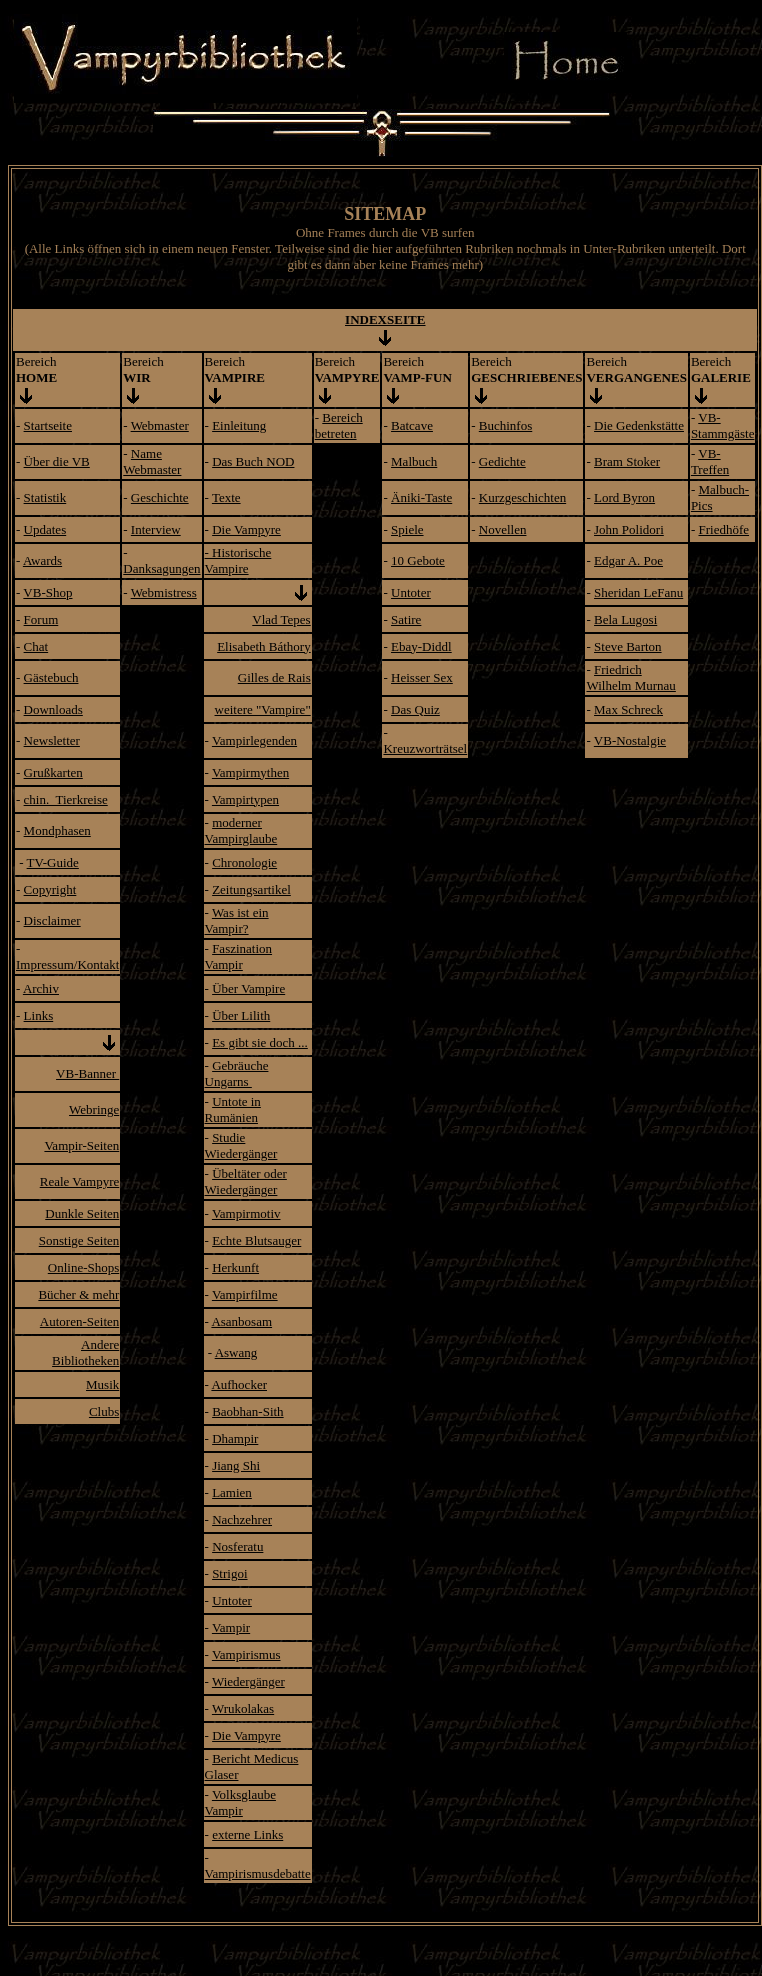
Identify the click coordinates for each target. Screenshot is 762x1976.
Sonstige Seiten (79, 1240)
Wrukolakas (243, 1708)
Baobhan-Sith (248, 1411)
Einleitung (239, 425)
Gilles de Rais (274, 677)
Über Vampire (248, 988)
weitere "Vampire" (263, 709)
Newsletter (52, 740)
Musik (102, 1384)
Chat (36, 646)
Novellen (503, 529)
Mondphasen (57, 830)
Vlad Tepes (281, 619)
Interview (156, 529)
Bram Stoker (627, 461)
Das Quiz (415, 709)
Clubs (104, 1411)
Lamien (232, 1492)
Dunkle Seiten (82, 1213)
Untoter (411, 592)
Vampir (231, 1627)
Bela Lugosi (625, 619)
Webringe (94, 1109)
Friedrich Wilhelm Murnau (630, 677)
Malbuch (414, 461)
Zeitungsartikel (251, 889)
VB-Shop (47, 592)
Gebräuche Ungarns (237, 1073)
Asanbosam (241, 1321)
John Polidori (629, 529)
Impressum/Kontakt (67, 964)
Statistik (45, 497)
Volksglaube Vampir (240, 1802)
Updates (45, 529)
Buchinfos (505, 425)
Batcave (412, 425)
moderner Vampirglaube (241, 830)
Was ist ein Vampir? (237, 920)
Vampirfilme (245, 1294)
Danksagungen (161, 568)
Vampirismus (246, 1654)
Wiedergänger (248, 1681)
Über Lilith (241, 1015)
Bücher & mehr (78, 1294)
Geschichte (160, 497)
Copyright (50, 889)
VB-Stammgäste (723, 425)
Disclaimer (52, 920)
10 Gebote (418, 560)
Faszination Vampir (239, 956)
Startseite (48, 425)
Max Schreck (628, 709)
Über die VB (57, 461)
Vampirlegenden (254, 740)
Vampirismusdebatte (258, 1873)
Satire (406, 619)
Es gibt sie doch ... (260, 1042)
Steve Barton (628, 646)
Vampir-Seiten (81, 1145)
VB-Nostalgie (630, 740)
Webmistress (164, 592)
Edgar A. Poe (628, 560)
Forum (41, 619)
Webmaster (160, 425)
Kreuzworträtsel (425, 748)
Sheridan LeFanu (638, 592)
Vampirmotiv (246, 1213)
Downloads (53, 709)
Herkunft (235, 1267)
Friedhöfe (723, 529)
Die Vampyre (246, 529)
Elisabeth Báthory (264, 646)
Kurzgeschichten (522, 497)
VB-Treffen (710, 461)
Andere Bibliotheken (85, 1352)
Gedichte (502, 461)
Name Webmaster (152, 461)
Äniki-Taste (421, 497)
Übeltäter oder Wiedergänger (246, 1181)
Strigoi (229, 1573)
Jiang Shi (236, 1465)
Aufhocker (239, 1384)
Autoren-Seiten (79, 1321)
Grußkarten (53, 772)
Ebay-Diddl (421, 646)
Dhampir (235, 1438)
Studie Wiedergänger (241, 1145)
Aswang (236, 1352)
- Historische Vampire (238, 560)
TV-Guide (53, 862)
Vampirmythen (250, 772)
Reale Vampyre (80, 1181)
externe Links (247, 1834)
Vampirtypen (245, 799)
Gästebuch (51, 677)
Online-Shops (84, 1267)
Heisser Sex (422, 677)
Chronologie (244, 862)
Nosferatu (237, 1546)
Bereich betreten (339, 425)
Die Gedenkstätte (639, 425)
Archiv (41, 988)
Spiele (407, 529)
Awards (42, 560)
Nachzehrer (242, 1519)
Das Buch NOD (253, 461)
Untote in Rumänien (233, 1109)
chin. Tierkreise (66, 799)
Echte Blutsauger (256, 1240)
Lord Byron (624, 497)
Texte (226, 497)
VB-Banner (87, 1073)
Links (39, 1015)
